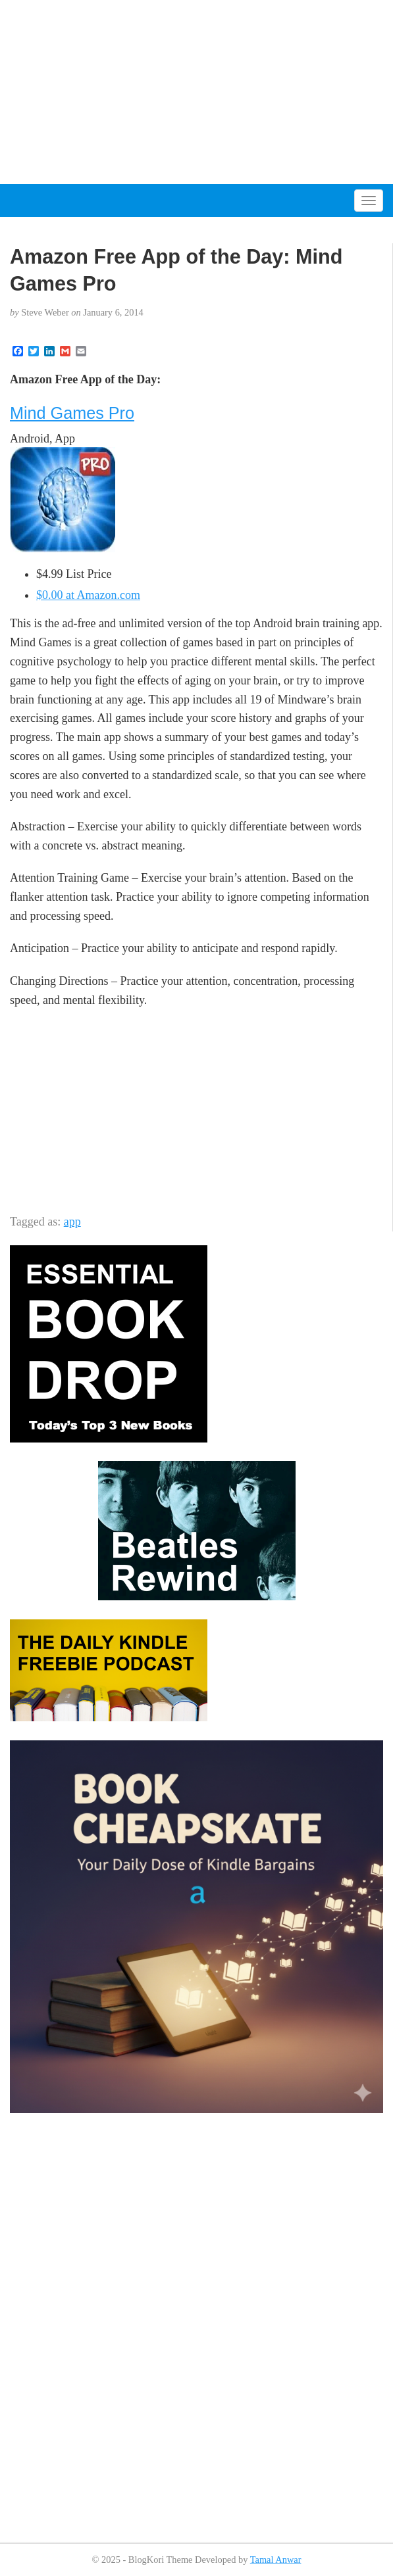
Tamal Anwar (275, 2559)
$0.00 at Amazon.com (88, 595)
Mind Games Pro (72, 413)
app (72, 1221)
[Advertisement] (196, 92)
